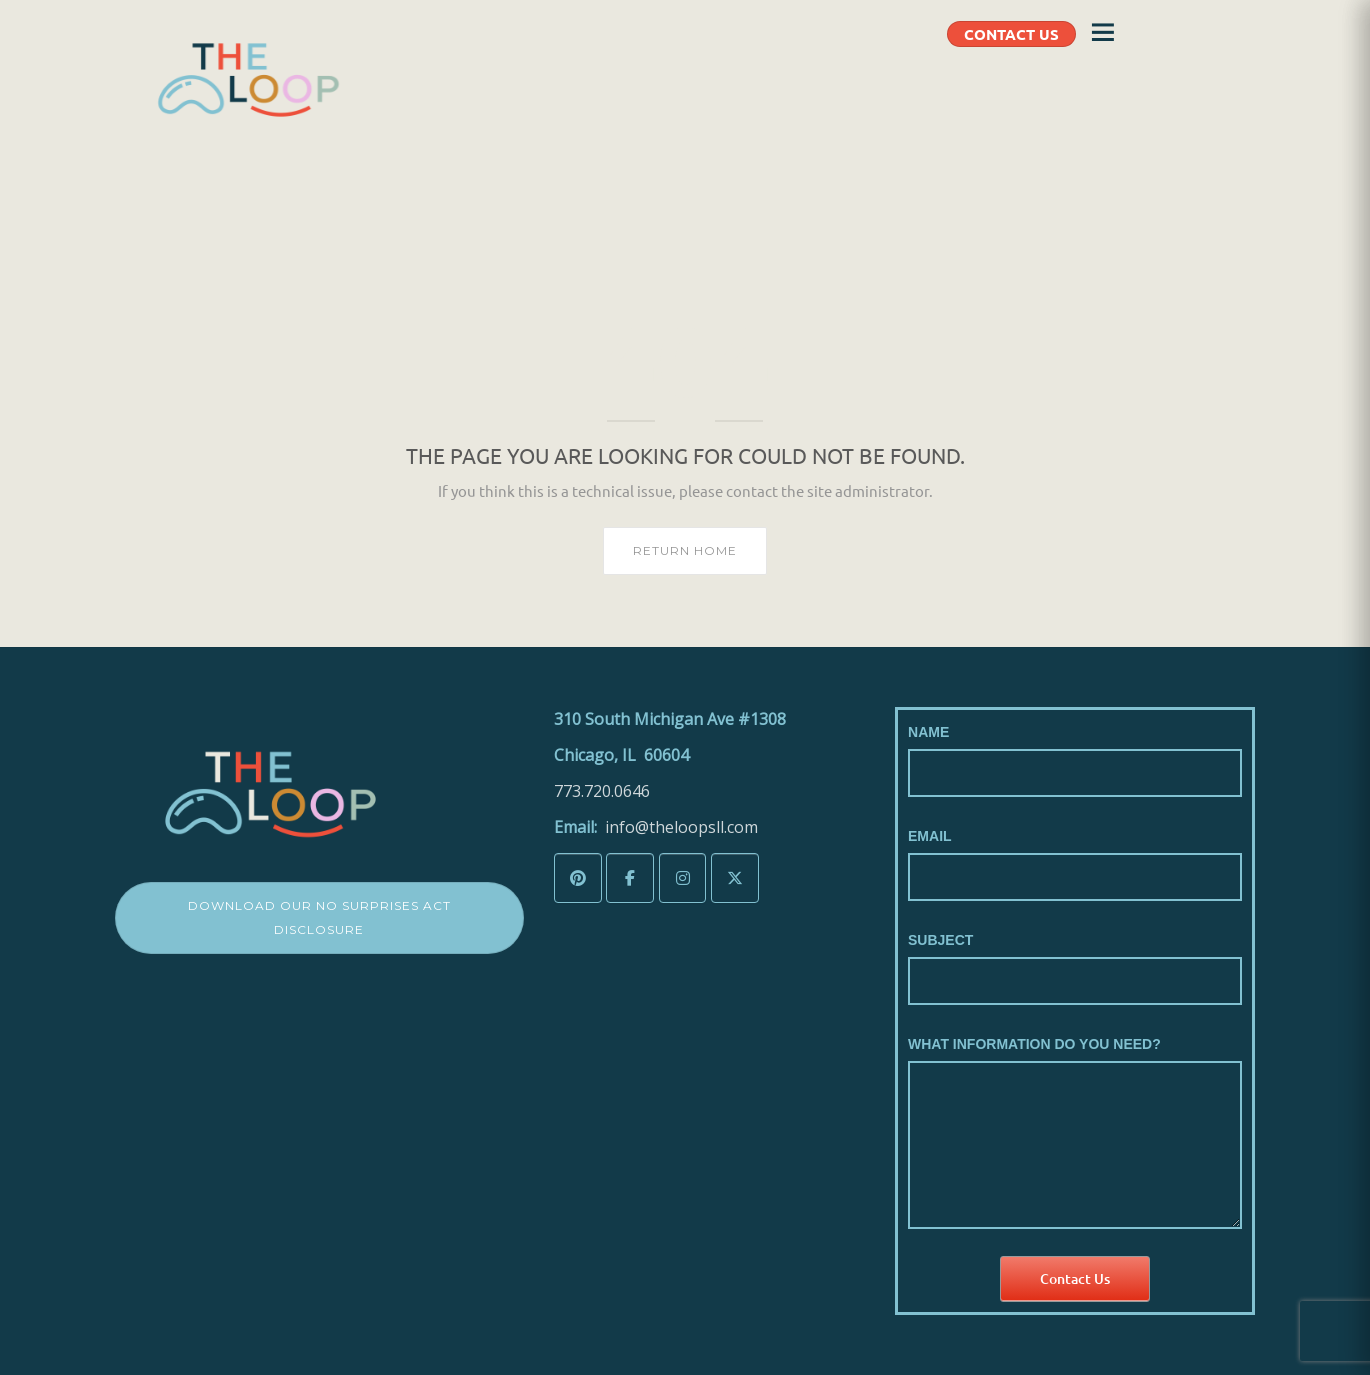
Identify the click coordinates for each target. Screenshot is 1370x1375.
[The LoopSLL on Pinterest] (578, 878)
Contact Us (1075, 1278)
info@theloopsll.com (681, 827)
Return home (685, 550)
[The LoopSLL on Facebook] (630, 878)
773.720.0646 (602, 791)
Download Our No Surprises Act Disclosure (319, 917)
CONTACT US (1011, 34)
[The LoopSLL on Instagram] (683, 878)
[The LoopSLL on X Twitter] (735, 878)
